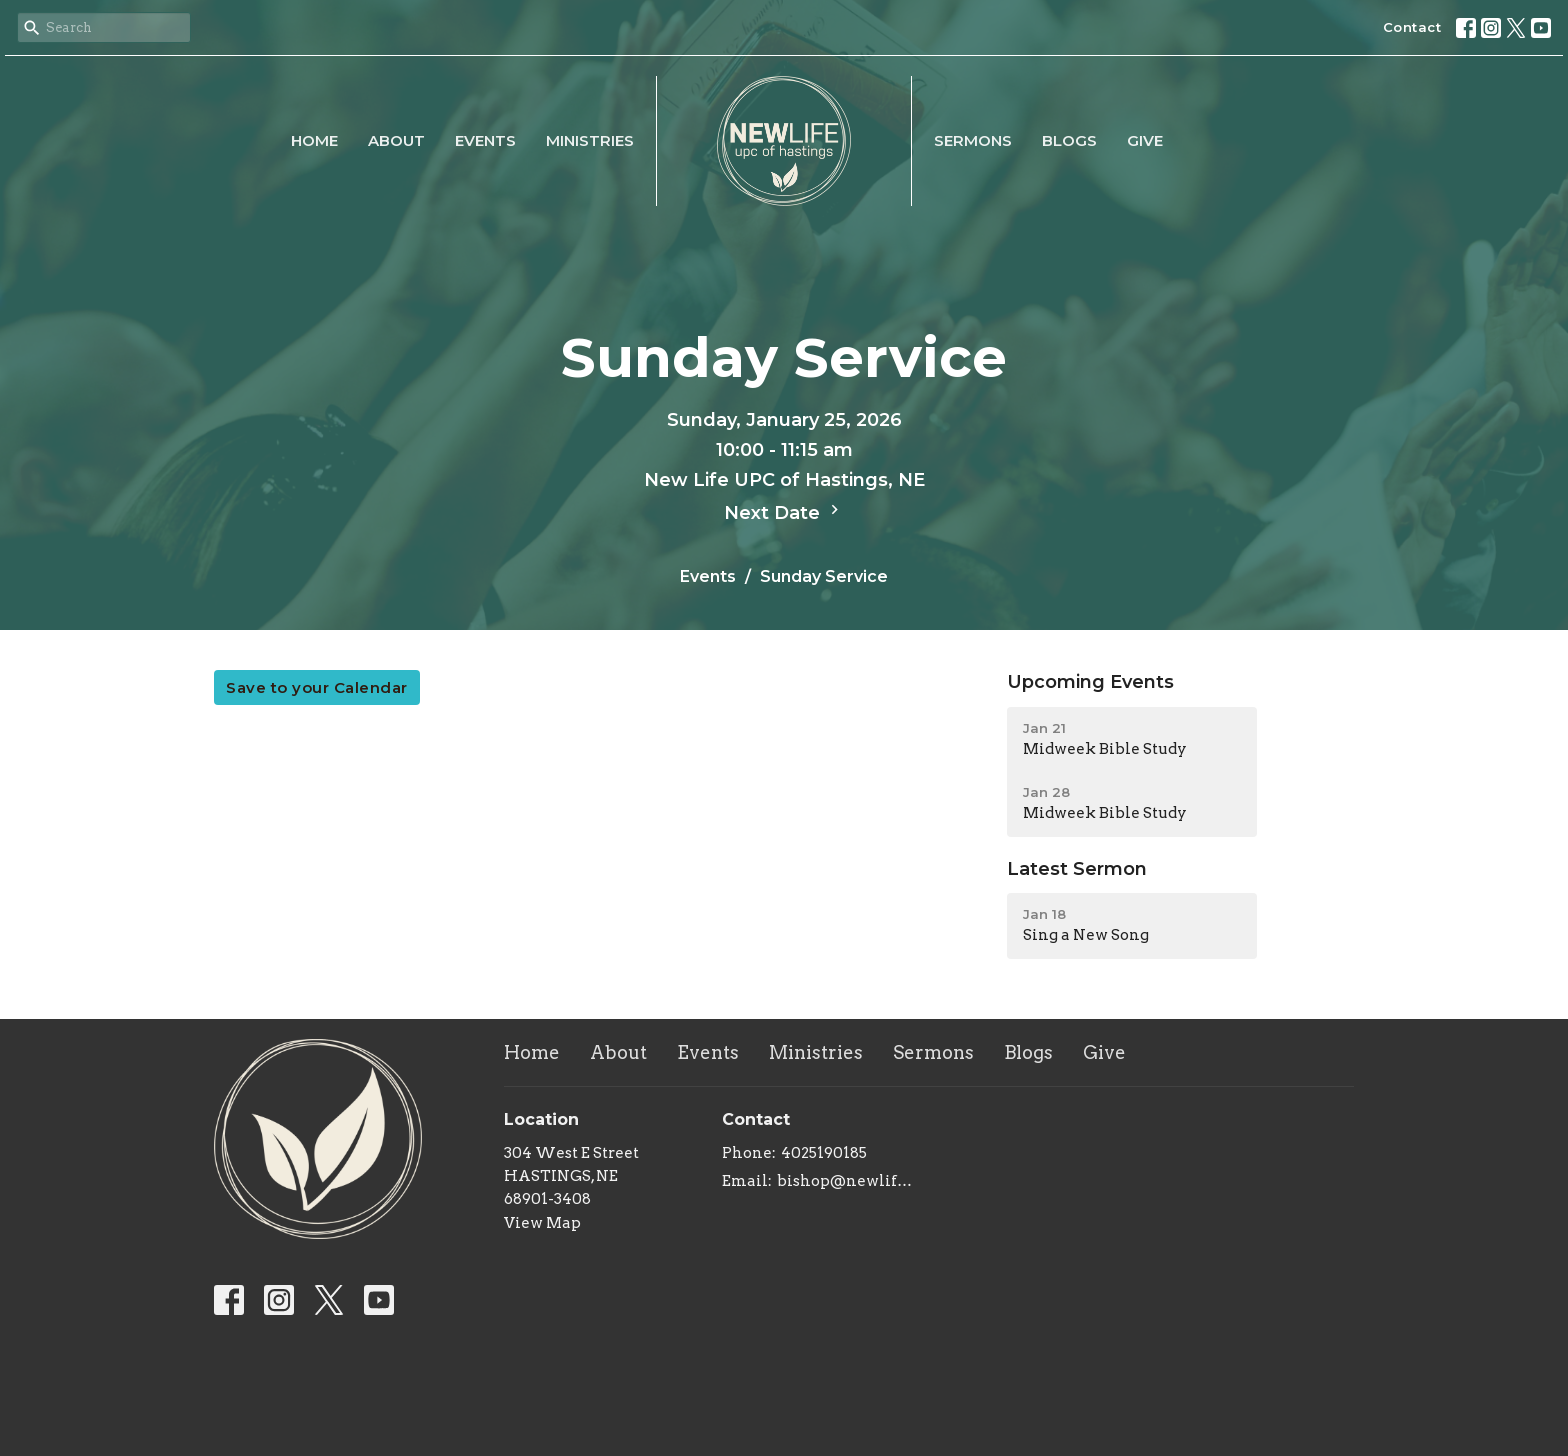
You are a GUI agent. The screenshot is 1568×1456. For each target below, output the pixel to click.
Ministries (590, 140)
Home (314, 140)
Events (485, 140)
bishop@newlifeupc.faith (848, 1181)
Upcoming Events (1090, 682)
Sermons (973, 140)
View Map (542, 1223)
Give (1145, 140)
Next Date (784, 512)
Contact (1412, 27)
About (396, 140)
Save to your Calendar (317, 687)
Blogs (1069, 140)
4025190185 (824, 1153)
